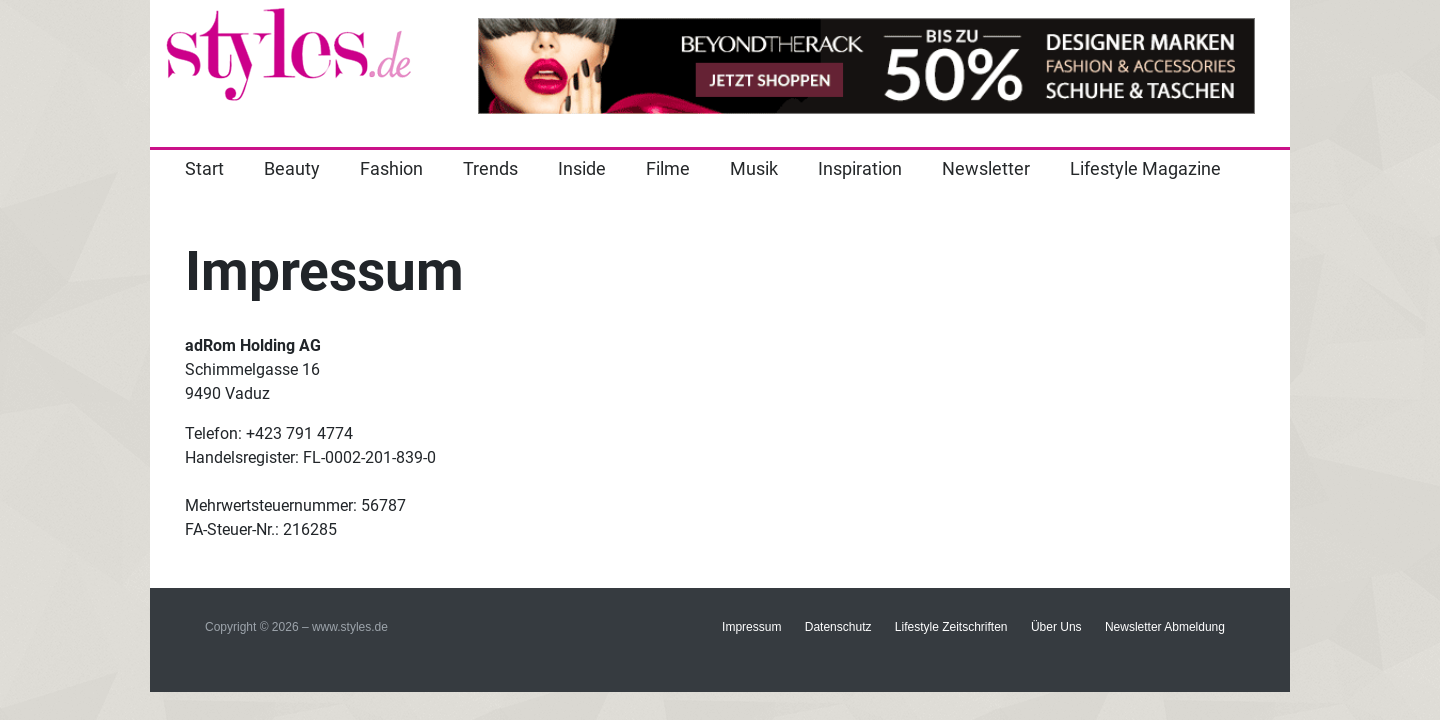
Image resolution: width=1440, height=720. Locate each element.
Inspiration (860, 168)
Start (204, 168)
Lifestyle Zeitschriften (951, 627)
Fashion (391, 168)
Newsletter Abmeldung (1165, 627)
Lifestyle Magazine (1145, 168)
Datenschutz (838, 627)
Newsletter (986, 168)
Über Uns (1056, 627)
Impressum (751, 627)
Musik (754, 168)
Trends (490, 168)
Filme (668, 168)
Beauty (292, 168)
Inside (582, 168)
